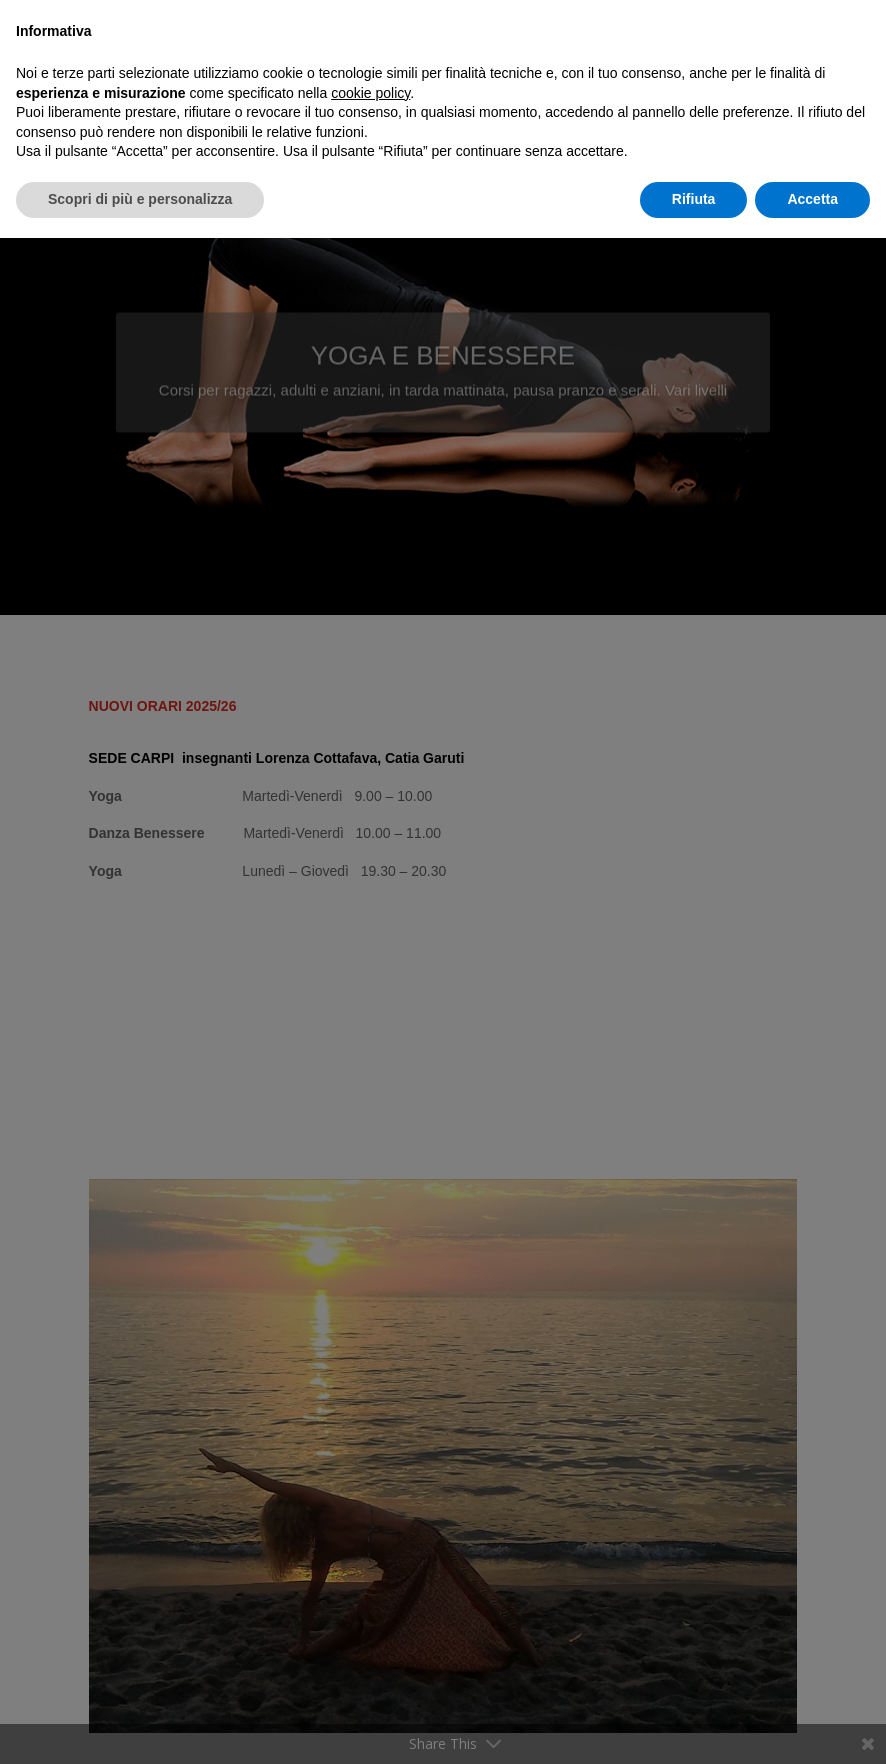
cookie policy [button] (370, 93)
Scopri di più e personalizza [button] (140, 199)
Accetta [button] (812, 199)
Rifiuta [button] (694, 199)
